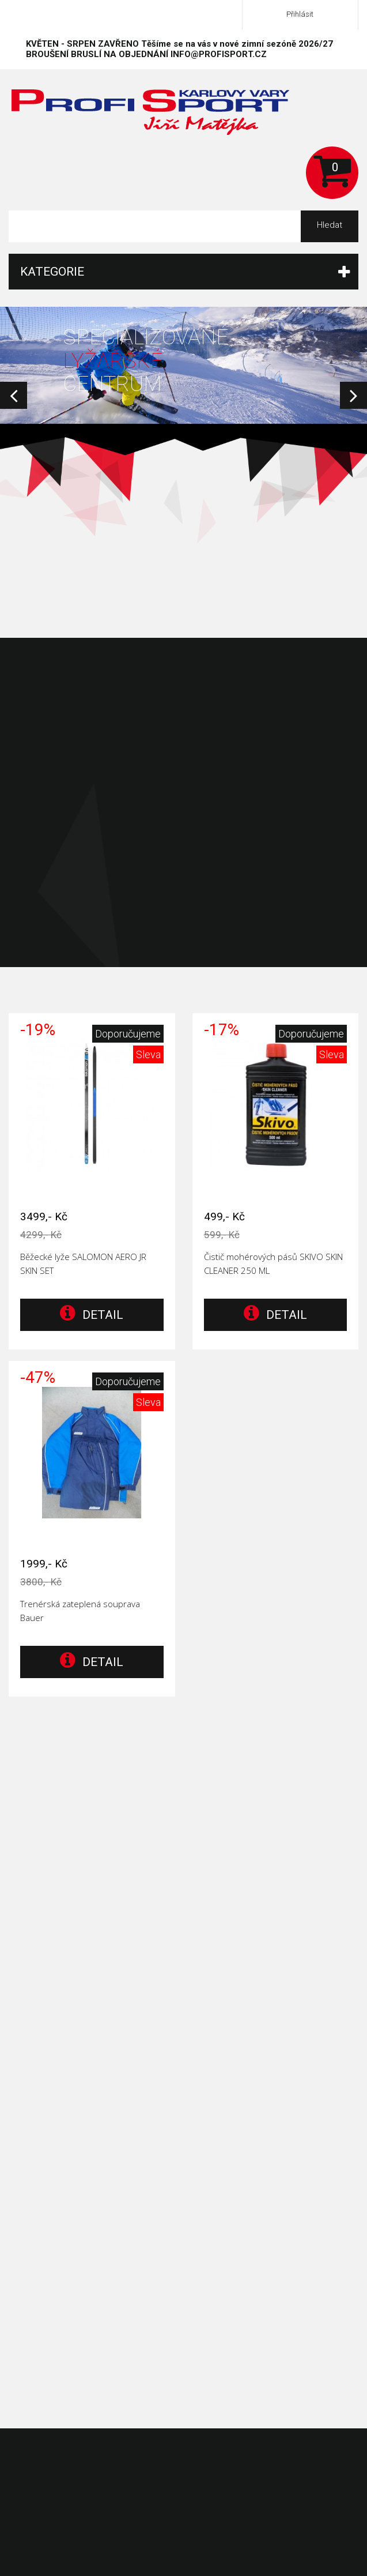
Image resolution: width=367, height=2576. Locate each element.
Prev (13, 395)
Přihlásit (299, 14)
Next (353, 395)
